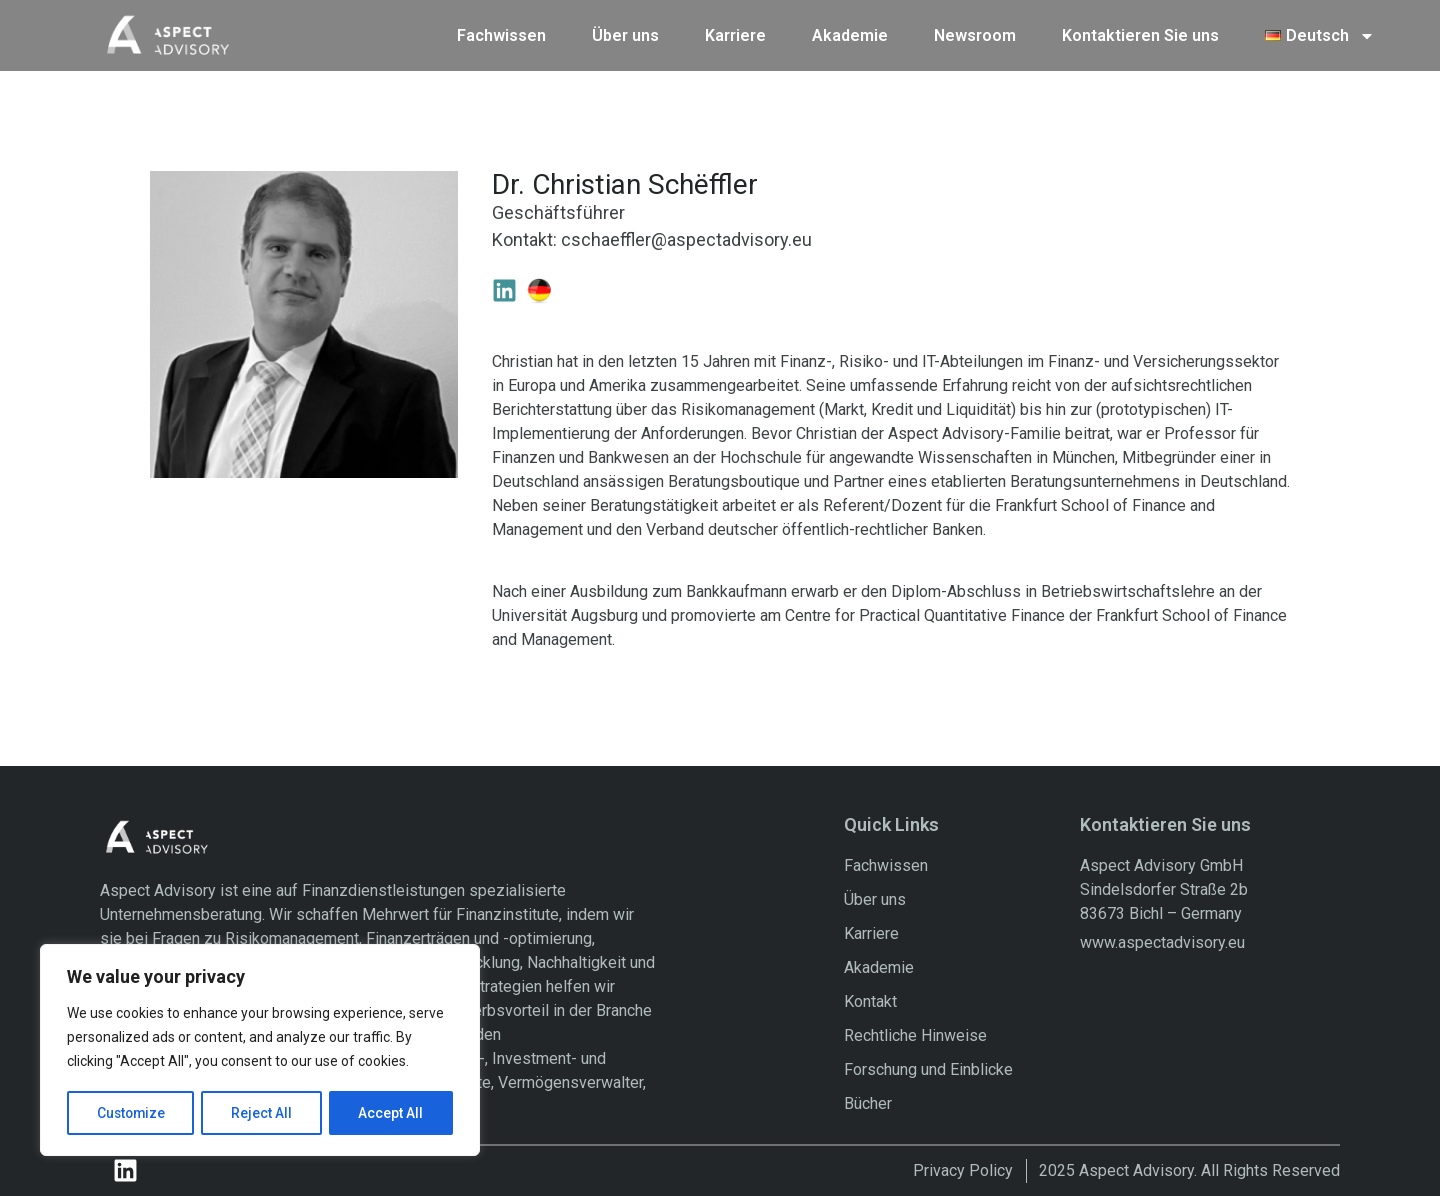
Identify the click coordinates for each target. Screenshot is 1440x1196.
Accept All (391, 1113)
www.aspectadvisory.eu (1162, 942)
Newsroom (975, 34)
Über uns (625, 34)
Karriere (735, 34)
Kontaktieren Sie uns (1140, 34)
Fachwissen (501, 34)
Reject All (263, 1113)
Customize (131, 1113)
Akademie (850, 34)
